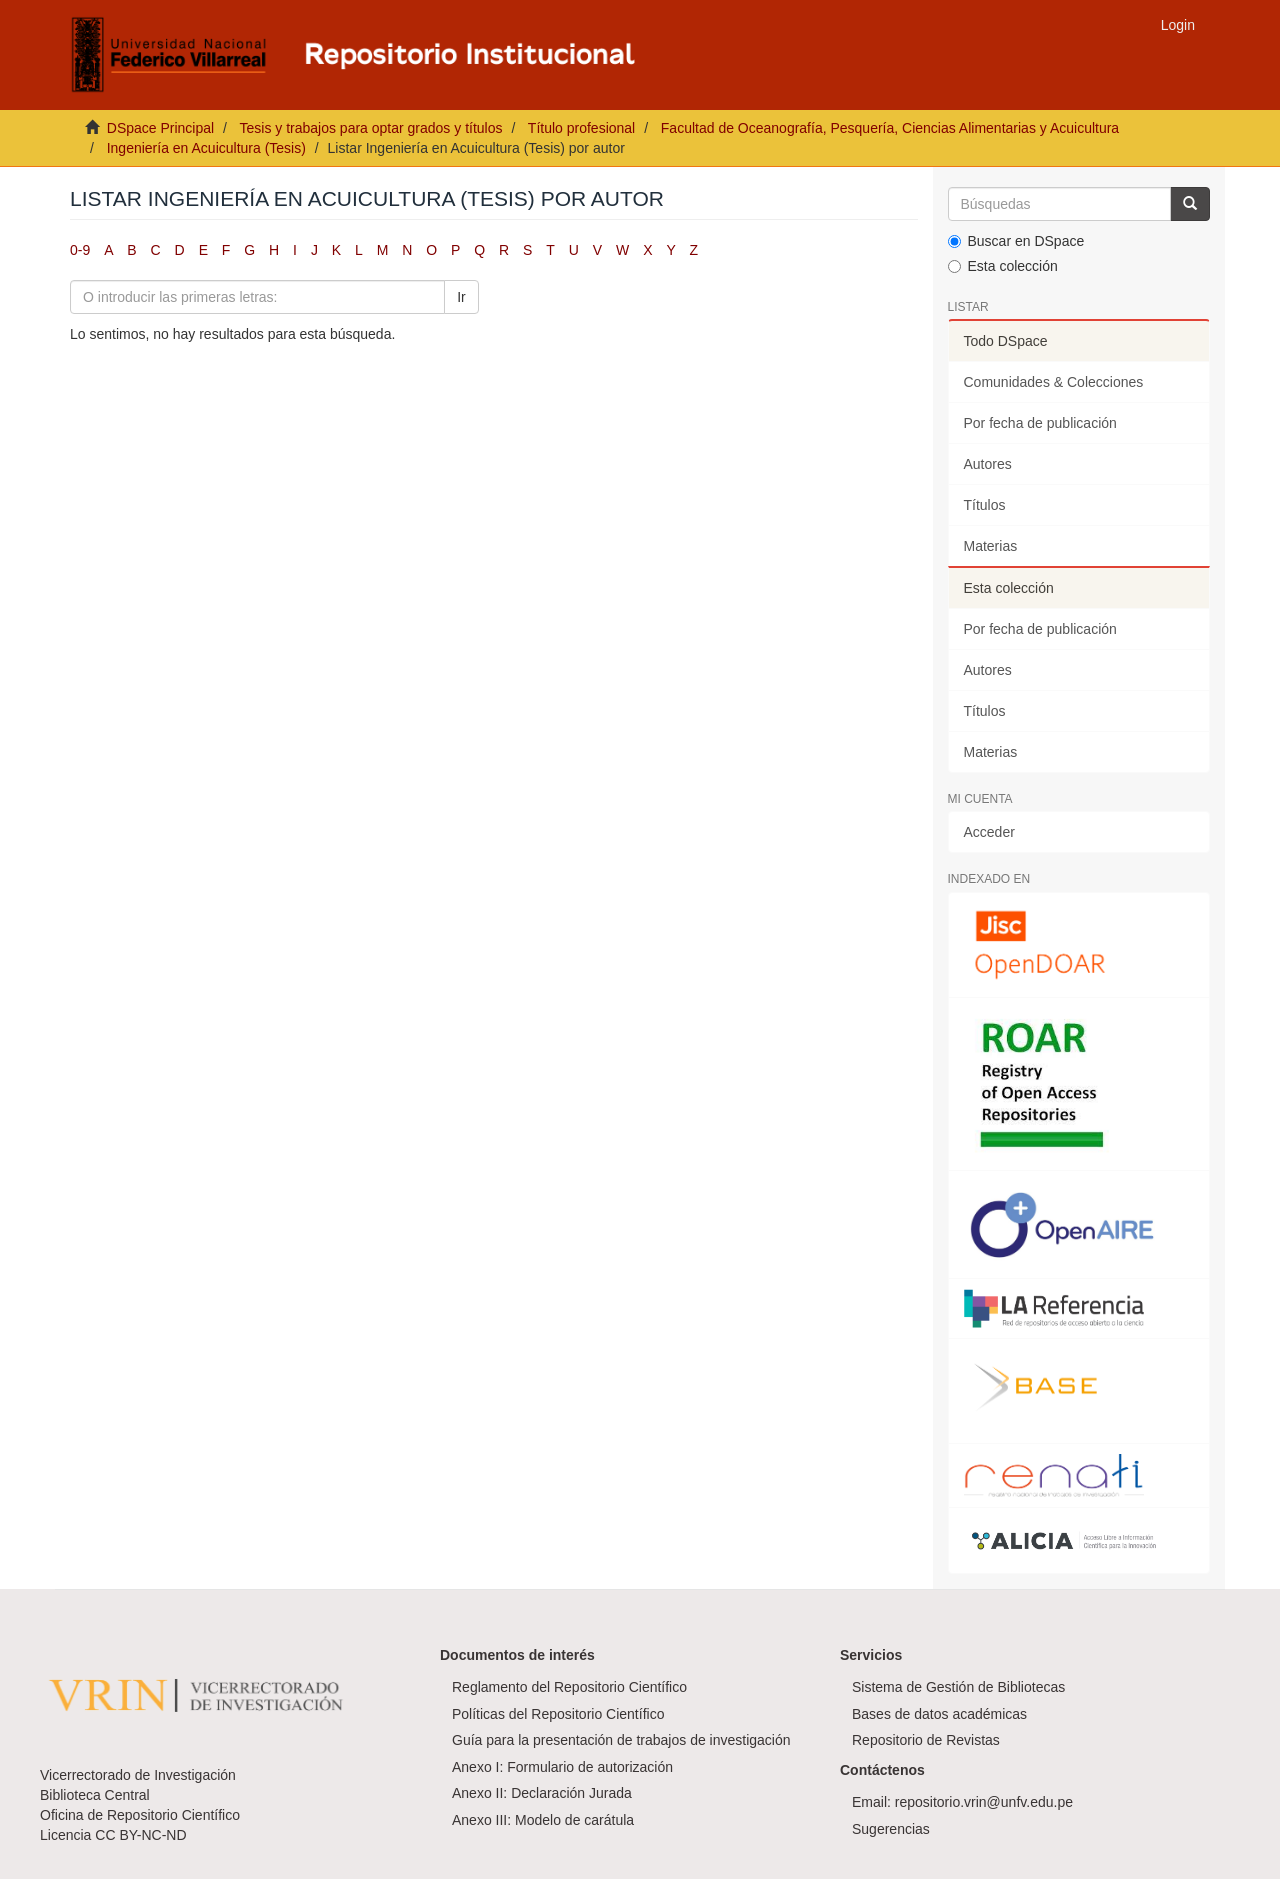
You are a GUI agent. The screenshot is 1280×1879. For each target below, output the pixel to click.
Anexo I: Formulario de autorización (562, 1767)
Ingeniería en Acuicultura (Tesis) (206, 148)
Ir (461, 297)
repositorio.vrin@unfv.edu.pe (984, 1802)
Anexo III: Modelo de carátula (543, 1820)
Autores (988, 464)
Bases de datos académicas (939, 1714)
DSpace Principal (160, 128)
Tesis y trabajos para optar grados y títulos (370, 128)
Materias (991, 546)
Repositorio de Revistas (926, 1740)
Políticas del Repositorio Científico (558, 1714)
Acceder (989, 832)
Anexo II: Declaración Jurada (542, 1793)
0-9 (80, 250)
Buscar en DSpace (1016, 241)
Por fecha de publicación (1040, 423)
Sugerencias (891, 1829)
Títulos (985, 505)
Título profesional (581, 128)
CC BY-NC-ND (140, 1835)
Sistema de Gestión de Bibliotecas (958, 1687)
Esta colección (1003, 266)
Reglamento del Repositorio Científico (569, 1687)
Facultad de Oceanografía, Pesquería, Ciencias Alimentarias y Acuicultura (890, 128)
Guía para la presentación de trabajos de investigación (621, 1740)
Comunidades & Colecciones (1054, 382)
